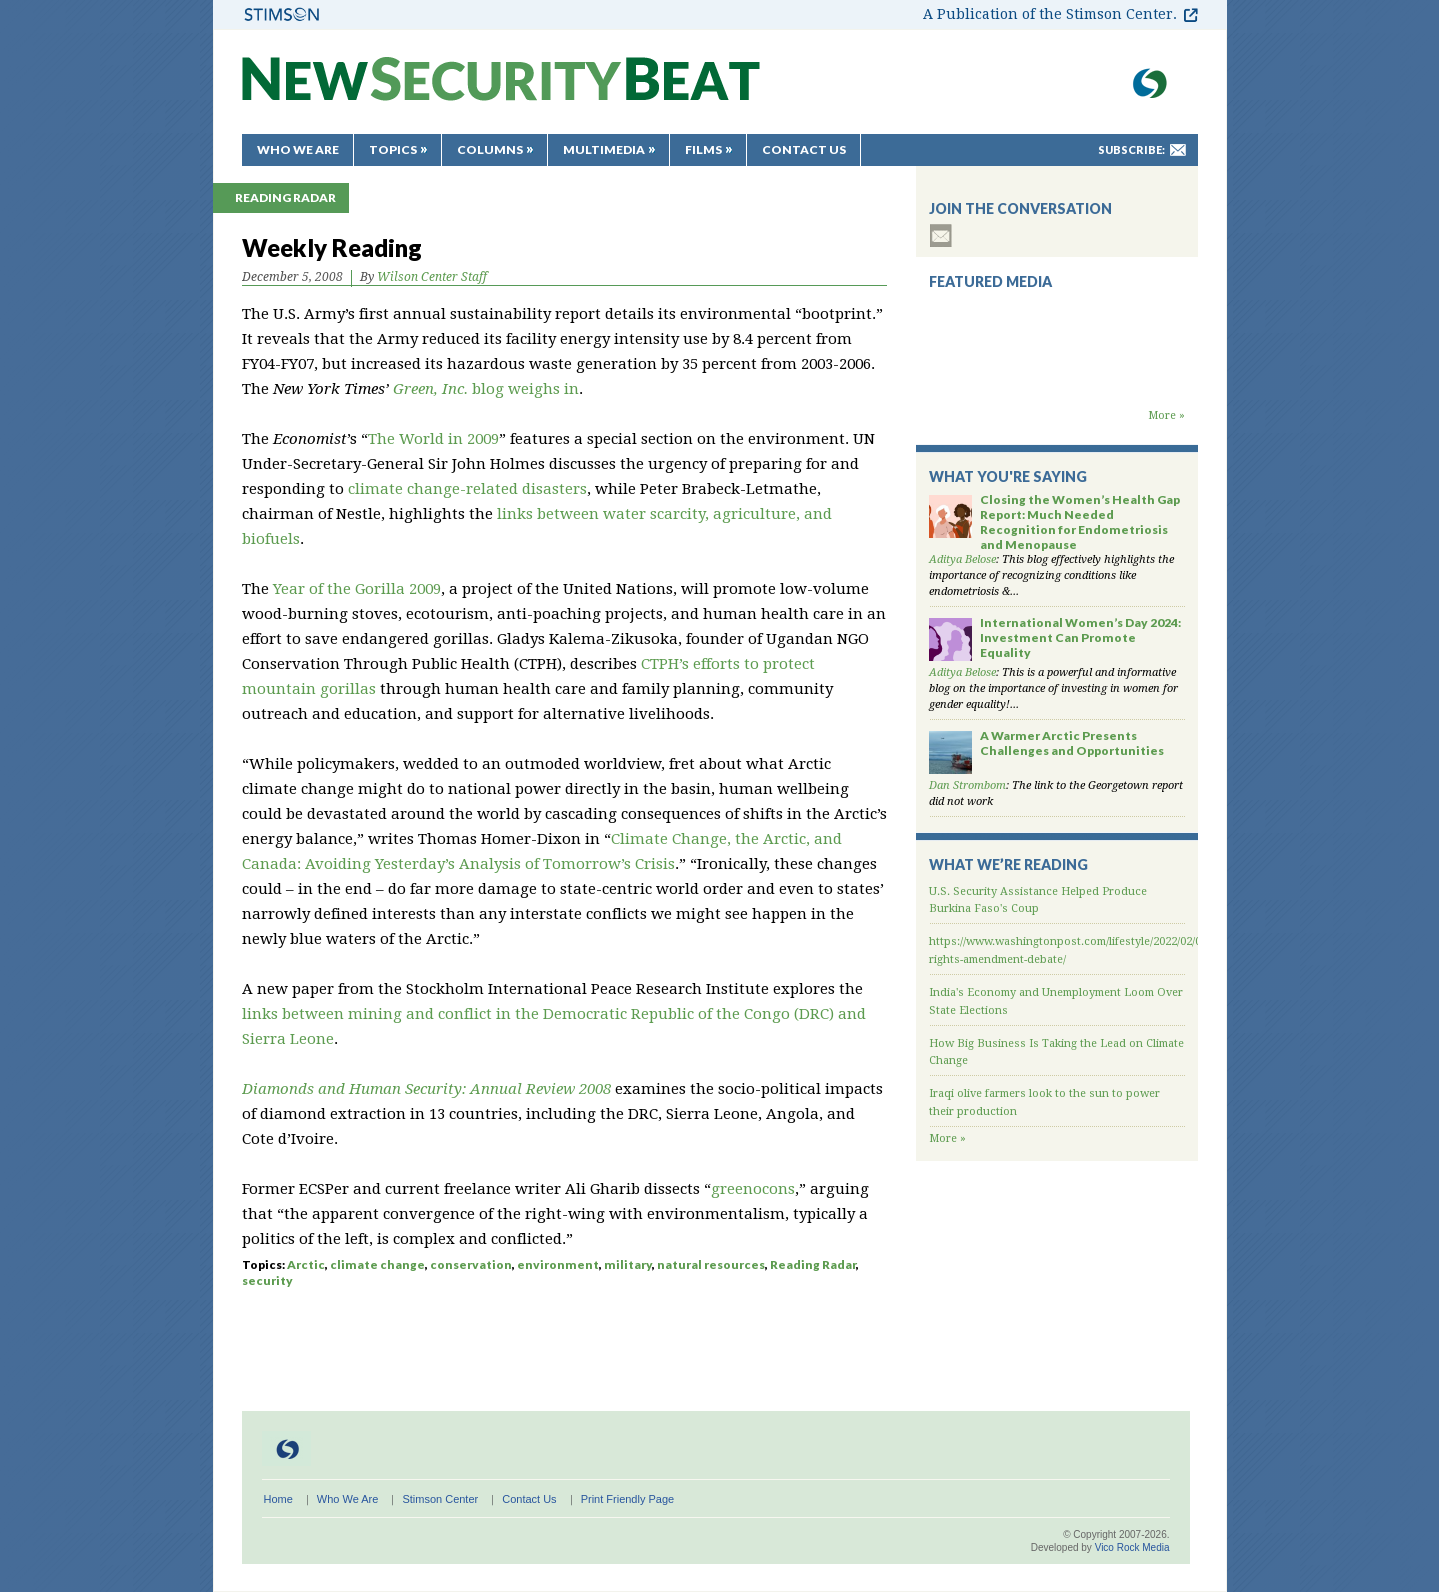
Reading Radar (285, 197)
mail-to (1178, 150)
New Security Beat (501, 88)
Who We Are (298, 149)
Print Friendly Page (628, 1499)
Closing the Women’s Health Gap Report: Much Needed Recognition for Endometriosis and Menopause (1080, 522)
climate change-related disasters (467, 489)
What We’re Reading (1008, 864)
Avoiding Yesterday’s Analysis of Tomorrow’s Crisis (490, 864)
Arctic (306, 1264)
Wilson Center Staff (432, 277)
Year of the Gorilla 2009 (357, 589)
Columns (490, 149)
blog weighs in (486, 389)
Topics (393, 149)
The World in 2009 (433, 439)
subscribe (941, 235)
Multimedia (604, 149)
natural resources (711, 1264)
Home (278, 1499)
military (628, 1264)
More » (1166, 415)
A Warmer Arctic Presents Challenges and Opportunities (1072, 743)
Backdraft (1057, 388)
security (267, 1280)
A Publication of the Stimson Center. (1050, 14)
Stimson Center (440, 1499)
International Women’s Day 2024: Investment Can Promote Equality (1080, 637)
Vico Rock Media (1132, 1547)
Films (703, 149)
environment (558, 1264)
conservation (471, 1264)
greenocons (753, 1189)
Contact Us (804, 149)
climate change (377, 1264)
